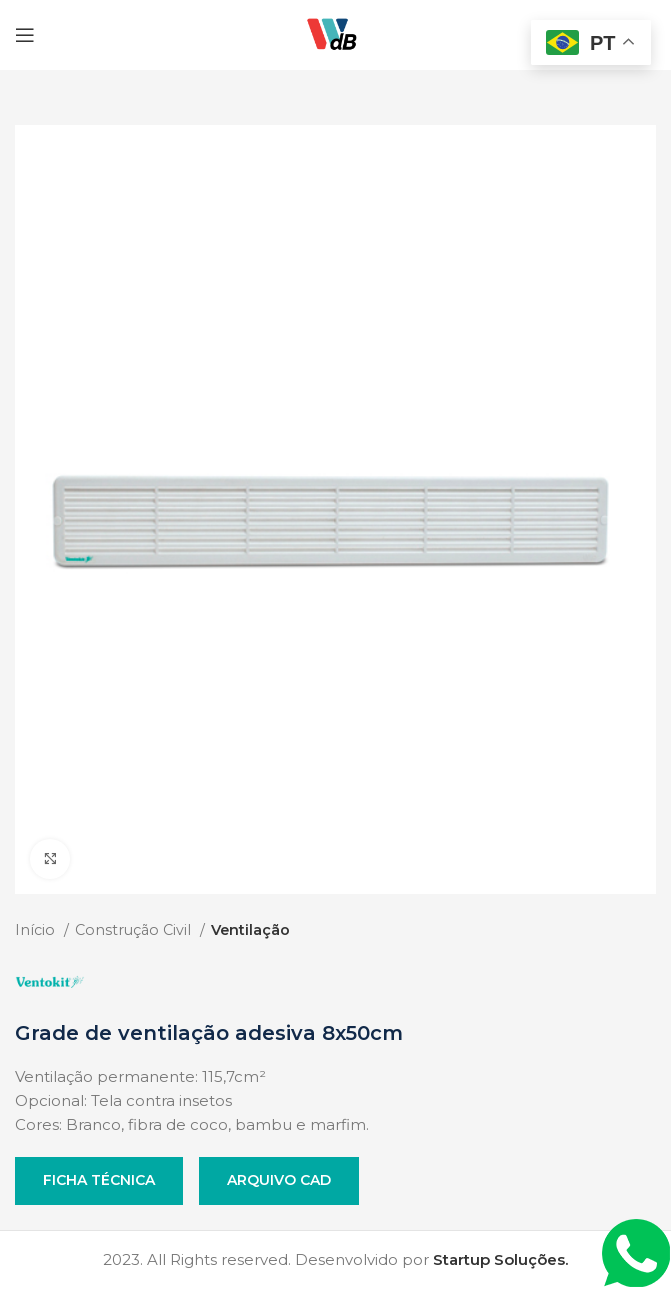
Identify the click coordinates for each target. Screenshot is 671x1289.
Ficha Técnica (99, 1180)
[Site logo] (335, 33)
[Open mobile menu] (25, 35)
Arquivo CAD (279, 1180)
